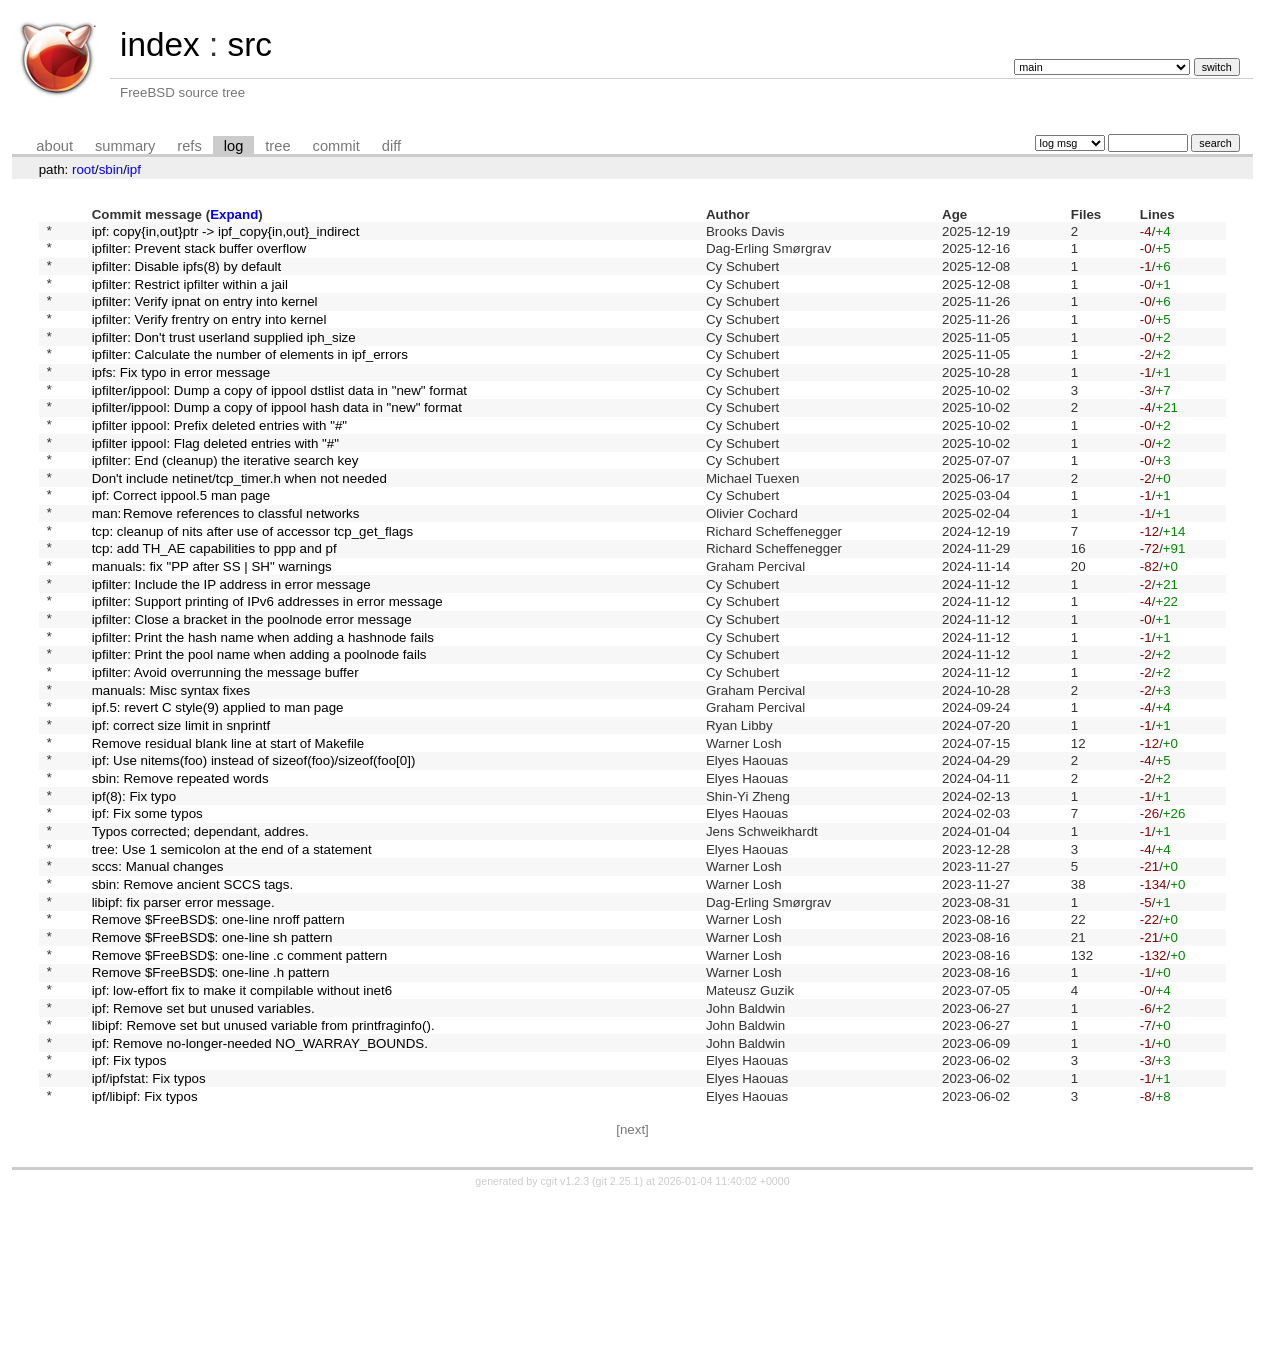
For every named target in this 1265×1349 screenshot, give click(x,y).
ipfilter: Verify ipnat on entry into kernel (205, 315)
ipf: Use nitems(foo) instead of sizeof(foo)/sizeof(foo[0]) (254, 852)
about (54, 146)
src (249, 44)
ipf (134, 169)
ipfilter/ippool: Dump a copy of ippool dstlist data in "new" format (279, 418)
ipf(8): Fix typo (134, 893)
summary (125, 146)
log (234, 146)
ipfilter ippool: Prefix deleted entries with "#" (219, 459)
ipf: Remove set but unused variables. (203, 1141)
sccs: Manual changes (158, 976)
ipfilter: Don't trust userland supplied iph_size (224, 356)
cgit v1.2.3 (565, 1331)
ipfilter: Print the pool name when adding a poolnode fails (259, 728)
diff (391, 146)
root (83, 169)
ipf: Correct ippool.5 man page (181, 542)
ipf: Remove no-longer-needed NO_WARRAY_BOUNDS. (260, 1182)
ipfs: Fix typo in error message (181, 397)
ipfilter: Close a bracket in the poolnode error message (252, 687)
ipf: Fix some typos (147, 914)
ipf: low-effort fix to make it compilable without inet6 (242, 1120)
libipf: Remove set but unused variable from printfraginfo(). (263, 1162)
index (160, 44)
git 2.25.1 (618, 1331)
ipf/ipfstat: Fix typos (149, 1224)
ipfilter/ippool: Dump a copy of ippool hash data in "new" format (277, 439)
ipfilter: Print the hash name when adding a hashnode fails (263, 707)
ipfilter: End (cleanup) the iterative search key (225, 501)
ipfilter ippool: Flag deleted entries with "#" (215, 480)
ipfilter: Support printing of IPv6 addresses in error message (267, 666)
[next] (632, 1279)
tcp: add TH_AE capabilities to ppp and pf (214, 604)
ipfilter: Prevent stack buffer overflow (199, 253)
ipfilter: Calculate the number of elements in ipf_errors (250, 377)
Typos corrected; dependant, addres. (200, 934)
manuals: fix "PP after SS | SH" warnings (212, 625)
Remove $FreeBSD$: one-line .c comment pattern (240, 1079)
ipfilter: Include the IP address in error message (231, 645)
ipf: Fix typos (129, 1203)
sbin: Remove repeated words (180, 872)
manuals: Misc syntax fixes (171, 769)
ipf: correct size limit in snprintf (181, 811)
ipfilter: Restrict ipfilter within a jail (190, 294)
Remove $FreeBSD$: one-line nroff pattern (218, 1038)
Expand (234, 214)
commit (336, 146)
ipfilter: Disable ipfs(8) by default (187, 273)
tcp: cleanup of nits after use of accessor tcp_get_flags (253, 583)
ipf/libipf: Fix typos (145, 1244)
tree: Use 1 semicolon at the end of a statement (232, 955)
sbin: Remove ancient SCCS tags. (193, 996)
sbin (111, 169)
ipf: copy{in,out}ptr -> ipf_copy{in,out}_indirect (226, 232)
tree (277, 146)
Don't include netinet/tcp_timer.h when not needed (239, 521)
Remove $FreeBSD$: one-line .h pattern (211, 1100)
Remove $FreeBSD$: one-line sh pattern (212, 1058)
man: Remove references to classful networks (226, 563)
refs (189, 146)
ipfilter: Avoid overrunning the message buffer (225, 749)
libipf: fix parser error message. (183, 1017)
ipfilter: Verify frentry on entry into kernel (209, 335)
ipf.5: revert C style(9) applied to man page (218, 790)
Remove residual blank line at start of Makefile (228, 831)
